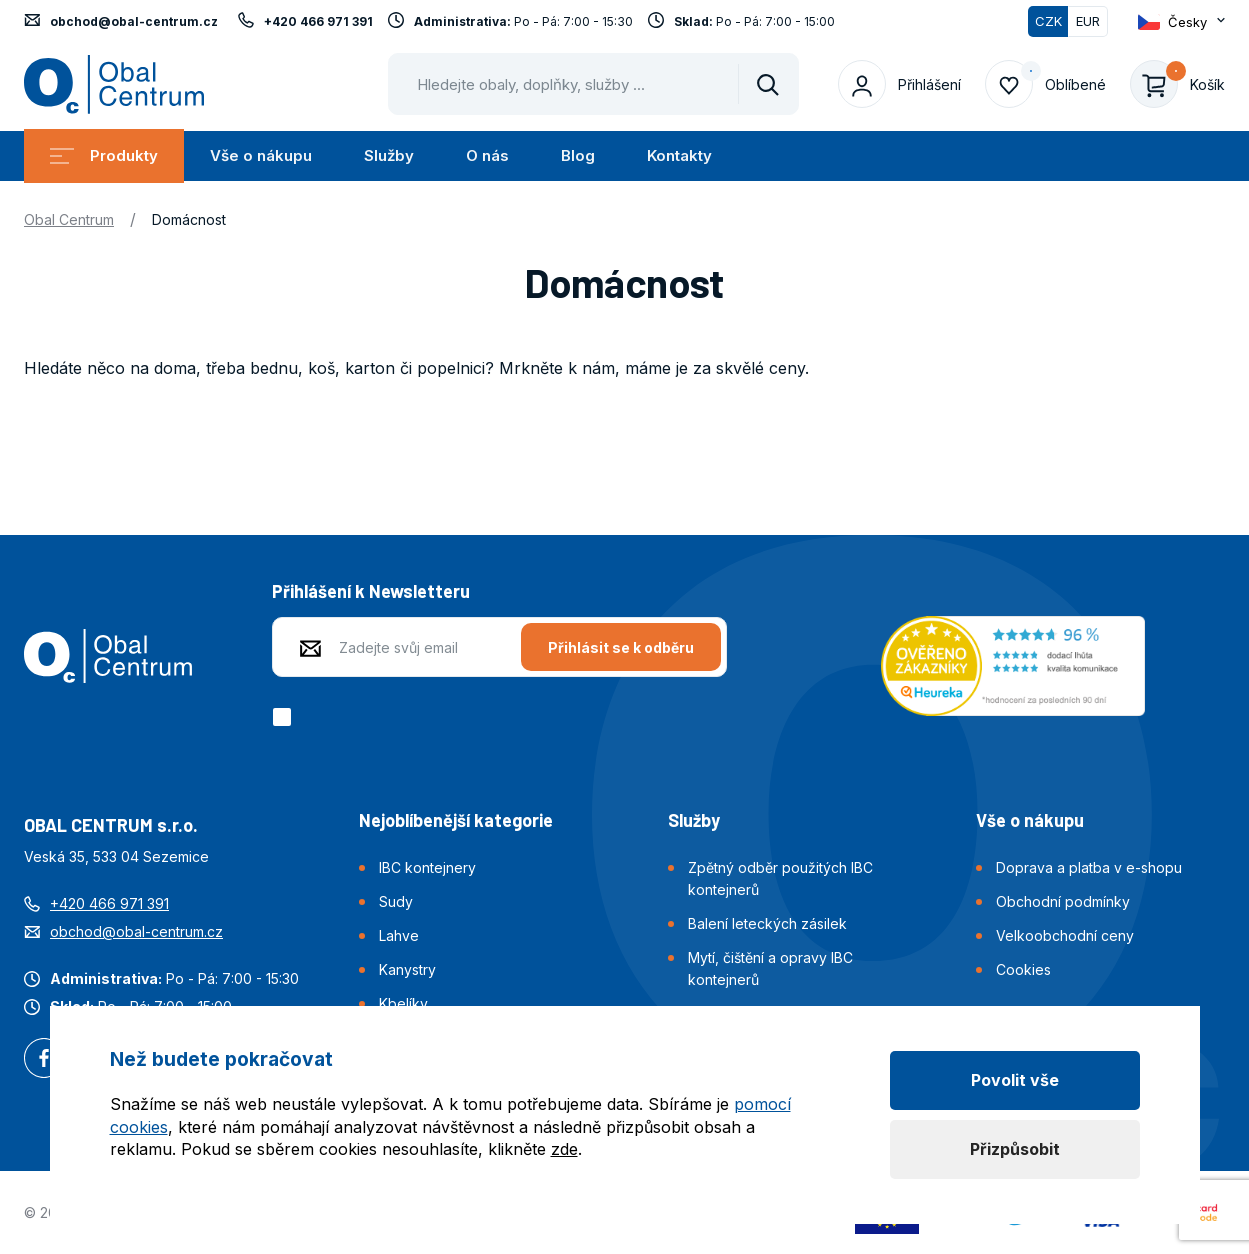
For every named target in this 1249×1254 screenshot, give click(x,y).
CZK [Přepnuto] (1048, 21)
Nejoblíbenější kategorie (456, 820)
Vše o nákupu (261, 155)
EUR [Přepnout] (1088, 21)
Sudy (396, 901)
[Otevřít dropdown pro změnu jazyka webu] (1181, 21)
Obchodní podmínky (1063, 901)
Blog (578, 155)
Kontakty (679, 155)
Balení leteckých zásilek (767, 923)
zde (564, 1149)
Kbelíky (403, 1003)
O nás (487, 155)
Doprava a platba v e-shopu (1089, 867)
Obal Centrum (69, 219)
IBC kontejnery (427, 867)
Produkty (104, 155)
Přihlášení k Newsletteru (371, 591)
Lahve (399, 935)
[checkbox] (285, 717)
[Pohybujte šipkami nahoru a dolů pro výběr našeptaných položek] (593, 84)
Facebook (44, 1060)
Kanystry (407, 969)
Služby (389, 155)
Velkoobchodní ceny (1065, 935)
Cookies (1023, 969)
